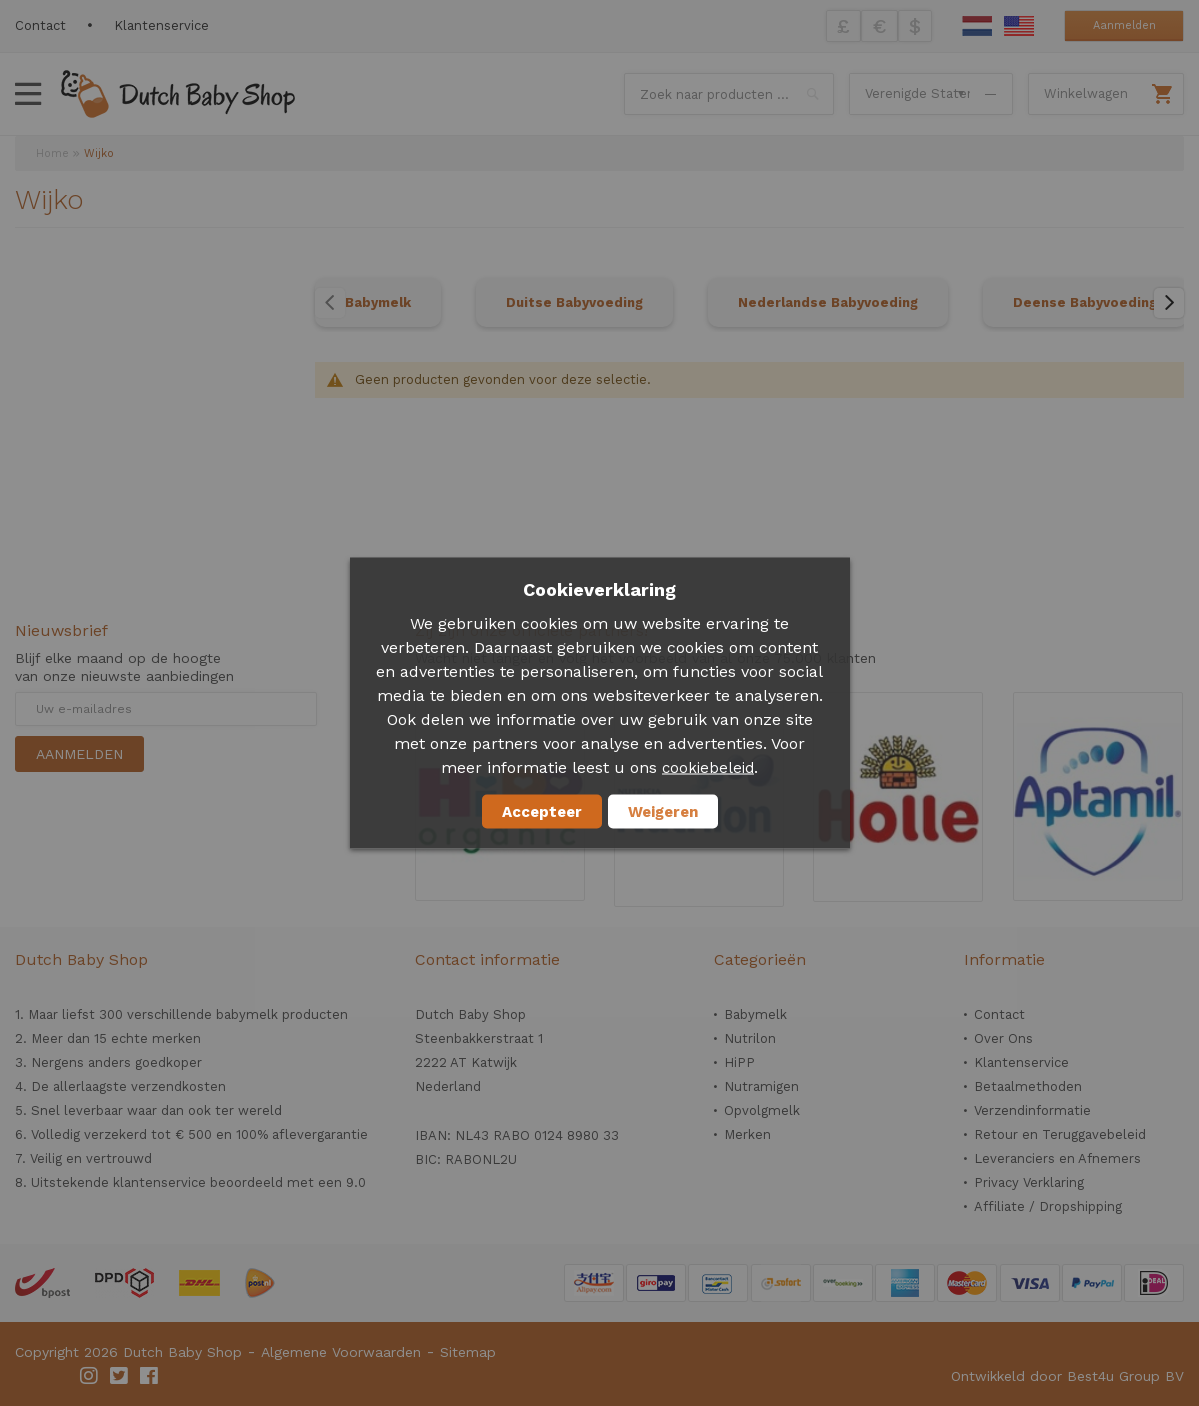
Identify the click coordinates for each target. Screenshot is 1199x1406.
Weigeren (663, 812)
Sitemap (468, 1352)
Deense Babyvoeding (1085, 302)
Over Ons (1003, 1038)
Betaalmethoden (1028, 1086)
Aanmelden (1124, 25)
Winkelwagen (1086, 93)
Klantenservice (161, 25)
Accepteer (542, 812)
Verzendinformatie (1032, 1110)
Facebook (150, 1376)
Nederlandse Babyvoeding (828, 302)
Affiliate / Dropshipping (1048, 1206)
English (1019, 26)
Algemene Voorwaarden (341, 1352)
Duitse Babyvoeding (574, 302)
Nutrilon (750, 1038)
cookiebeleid (708, 768)
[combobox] (729, 94)
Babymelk (378, 302)
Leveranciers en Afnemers (1057, 1158)
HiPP (739, 1062)
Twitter (120, 1376)
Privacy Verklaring (1029, 1182)
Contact (40, 25)
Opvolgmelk (762, 1110)
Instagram (90, 1376)
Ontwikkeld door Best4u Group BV (1067, 1376)
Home (52, 153)
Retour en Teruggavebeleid (1060, 1134)
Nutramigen (761, 1086)
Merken (747, 1134)
